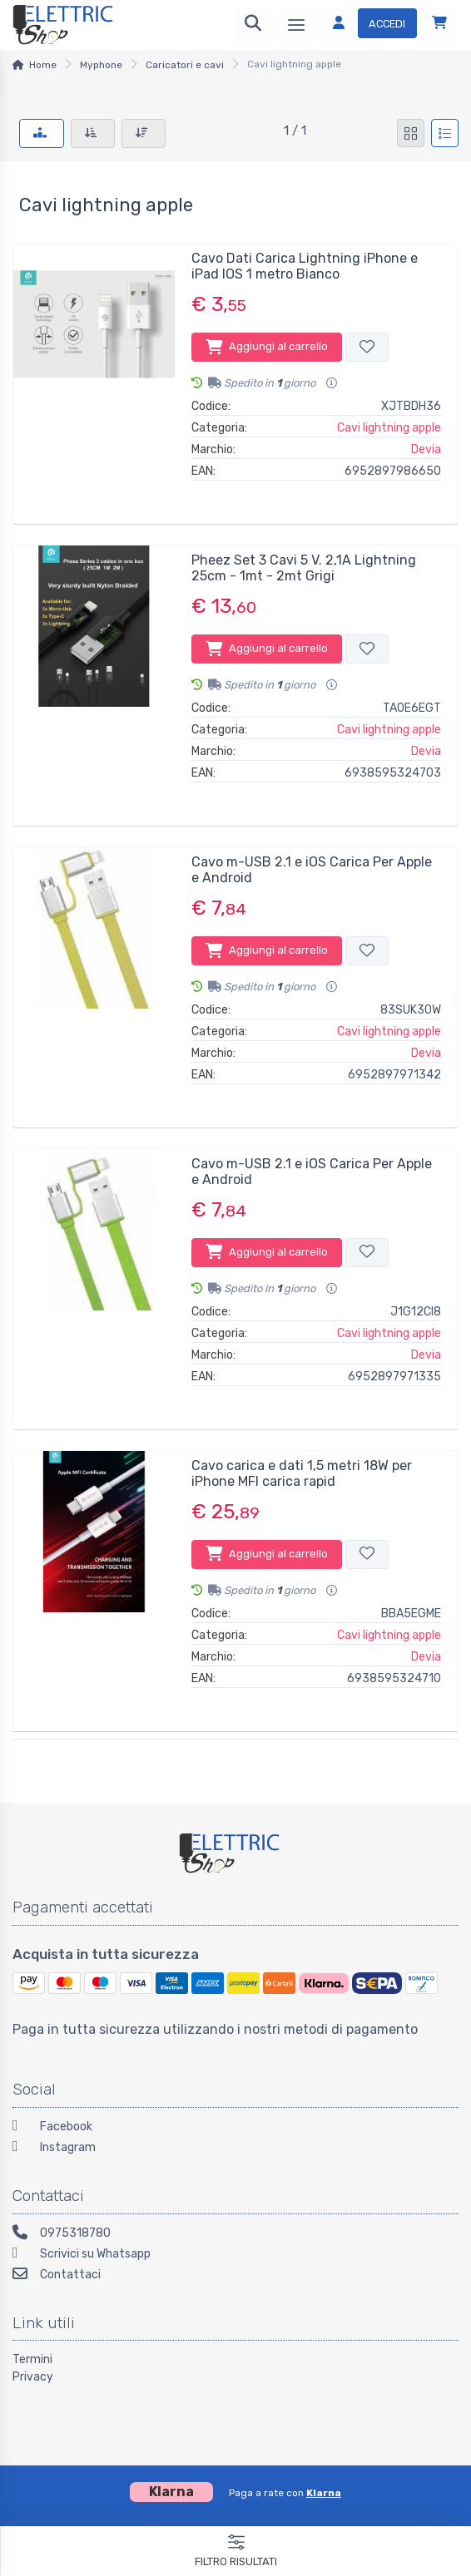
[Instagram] (235, 2149)
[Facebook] (235, 2128)
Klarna (323, 2493)
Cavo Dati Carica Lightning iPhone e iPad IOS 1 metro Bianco (304, 266)
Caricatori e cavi (185, 65)
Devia (426, 449)
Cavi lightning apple (389, 428)
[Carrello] (439, 25)
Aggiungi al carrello (267, 346)
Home (43, 65)
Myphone (101, 65)
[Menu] (296, 25)
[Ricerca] (253, 25)
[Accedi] (368, 25)
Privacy (32, 2377)
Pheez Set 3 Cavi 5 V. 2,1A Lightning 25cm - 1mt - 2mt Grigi (303, 568)
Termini (32, 2359)
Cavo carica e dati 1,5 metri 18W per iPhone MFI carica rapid (301, 1473)
